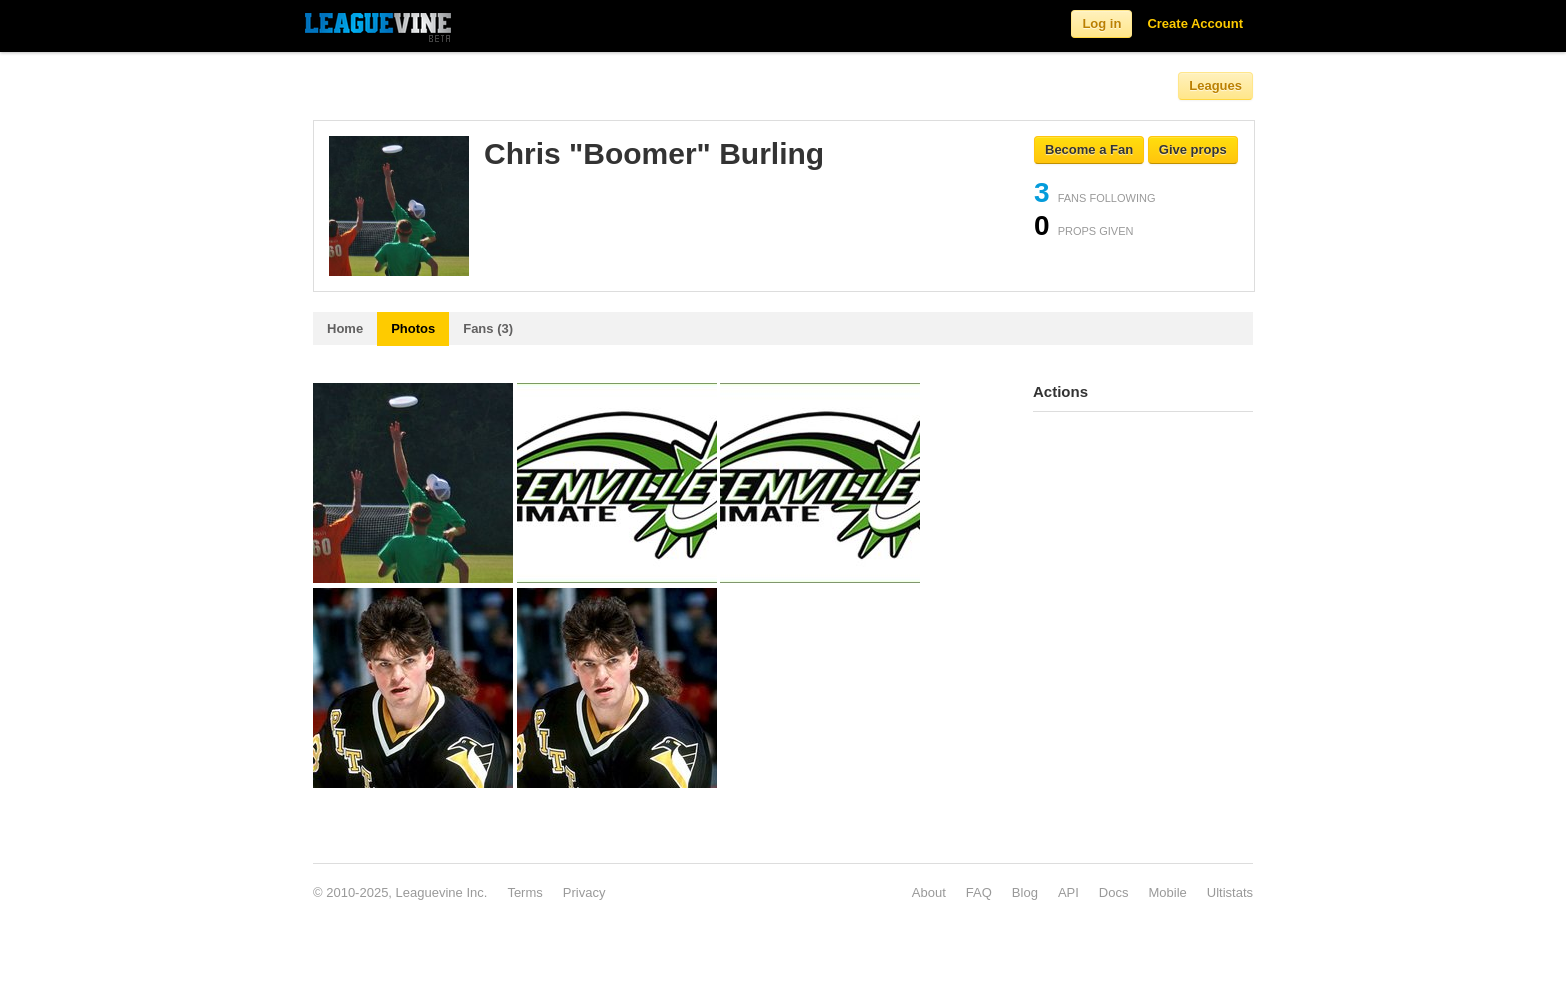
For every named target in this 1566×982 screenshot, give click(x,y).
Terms (524, 892)
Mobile (1167, 892)
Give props (1193, 149)
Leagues (1215, 85)
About (929, 892)
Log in (1101, 23)
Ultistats (1230, 892)
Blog (1025, 892)
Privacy (584, 892)
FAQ (979, 892)
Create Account (1195, 23)
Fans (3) (488, 328)
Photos (413, 328)
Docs (1114, 892)
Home (345, 328)
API (1068, 892)
